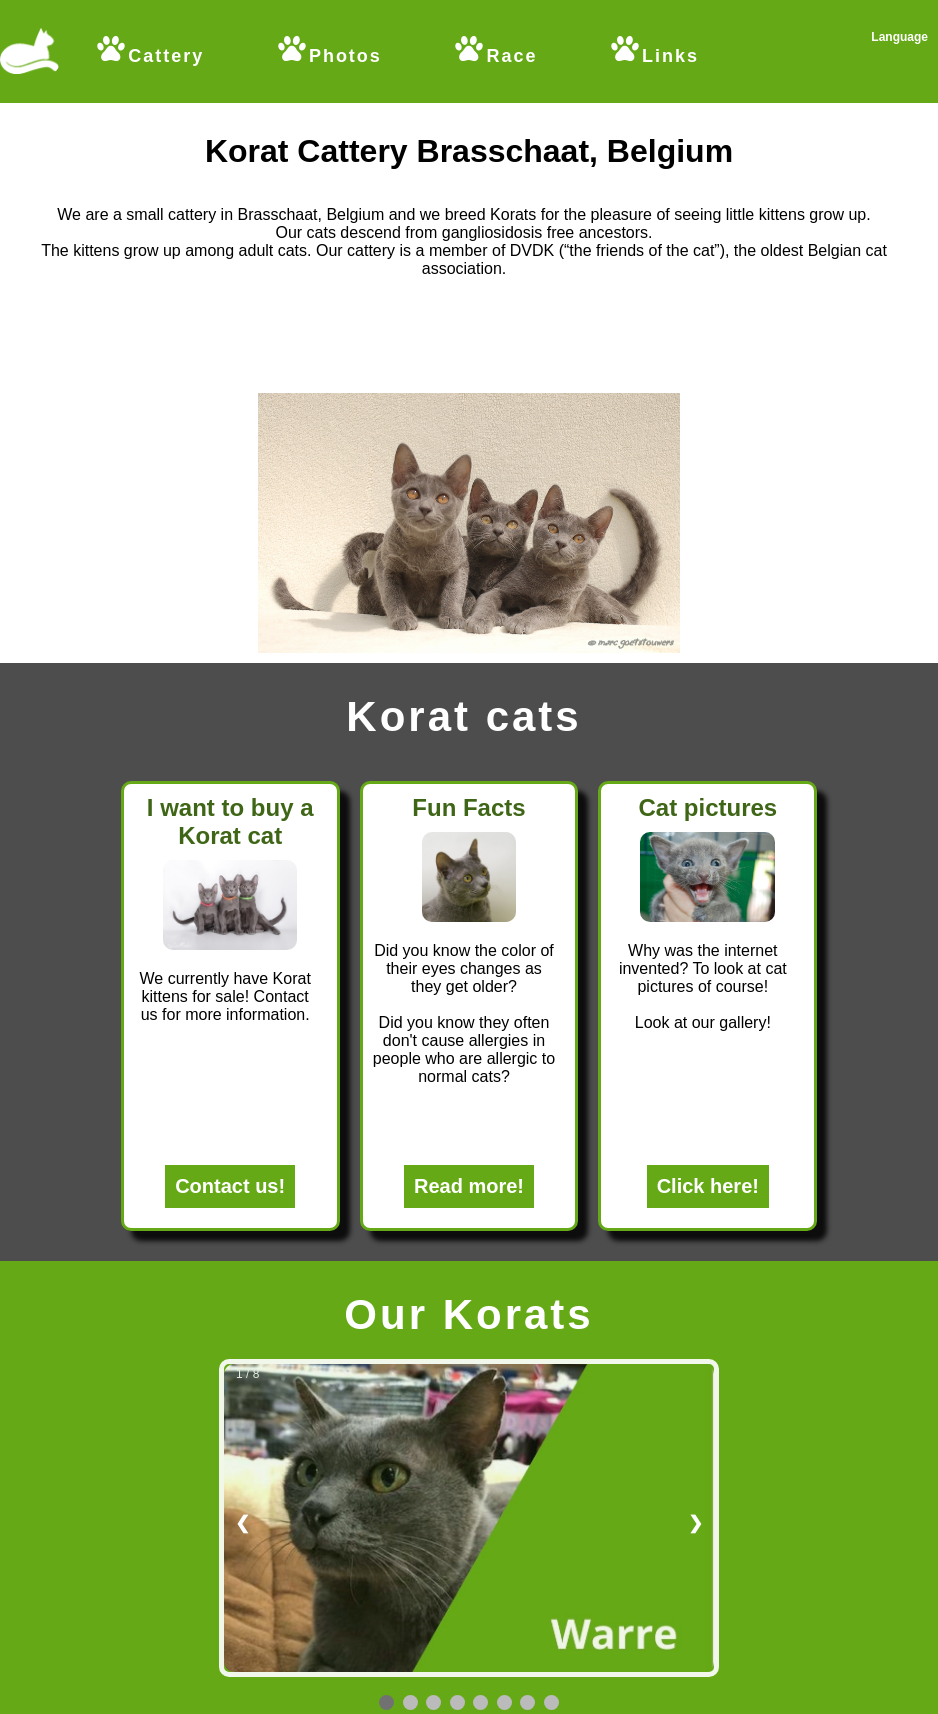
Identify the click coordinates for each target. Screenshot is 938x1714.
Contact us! (230, 1186)
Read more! (469, 1186)
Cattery (149, 56)
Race (494, 50)
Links (653, 56)
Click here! (708, 1186)
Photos (328, 56)
